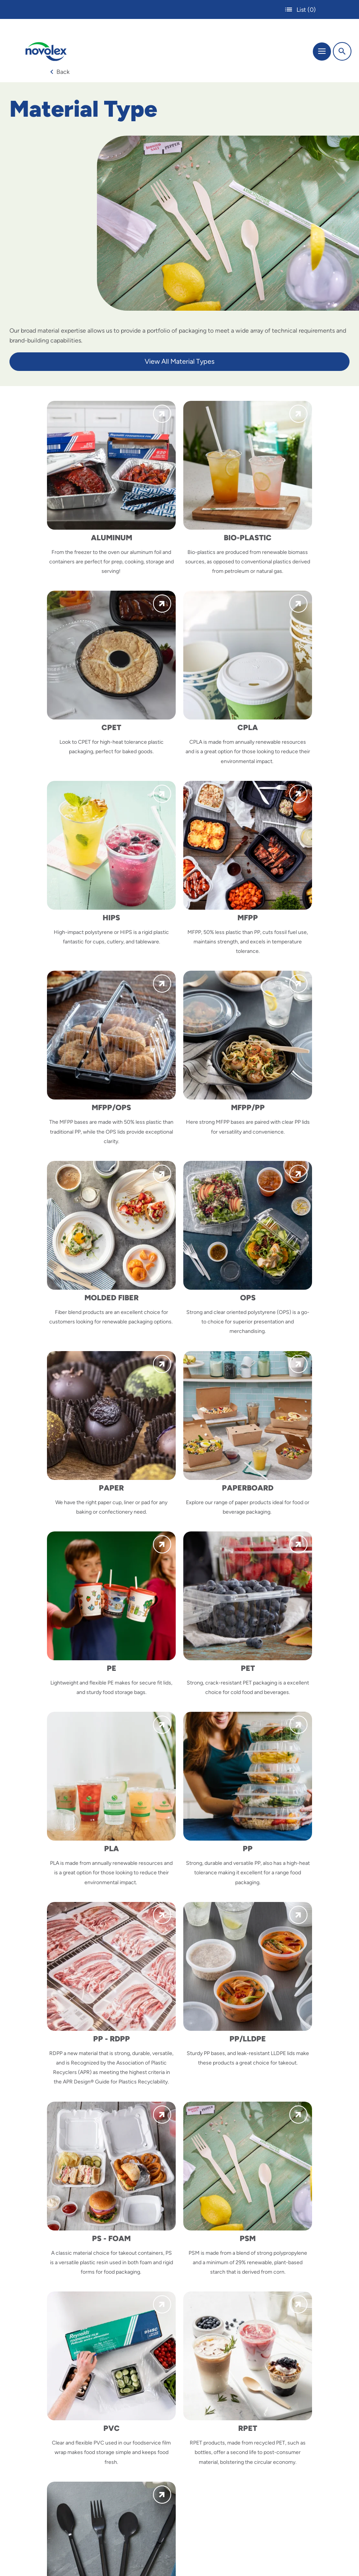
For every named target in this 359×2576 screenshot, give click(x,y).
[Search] (342, 51)
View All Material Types (179, 361)
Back (60, 71)
